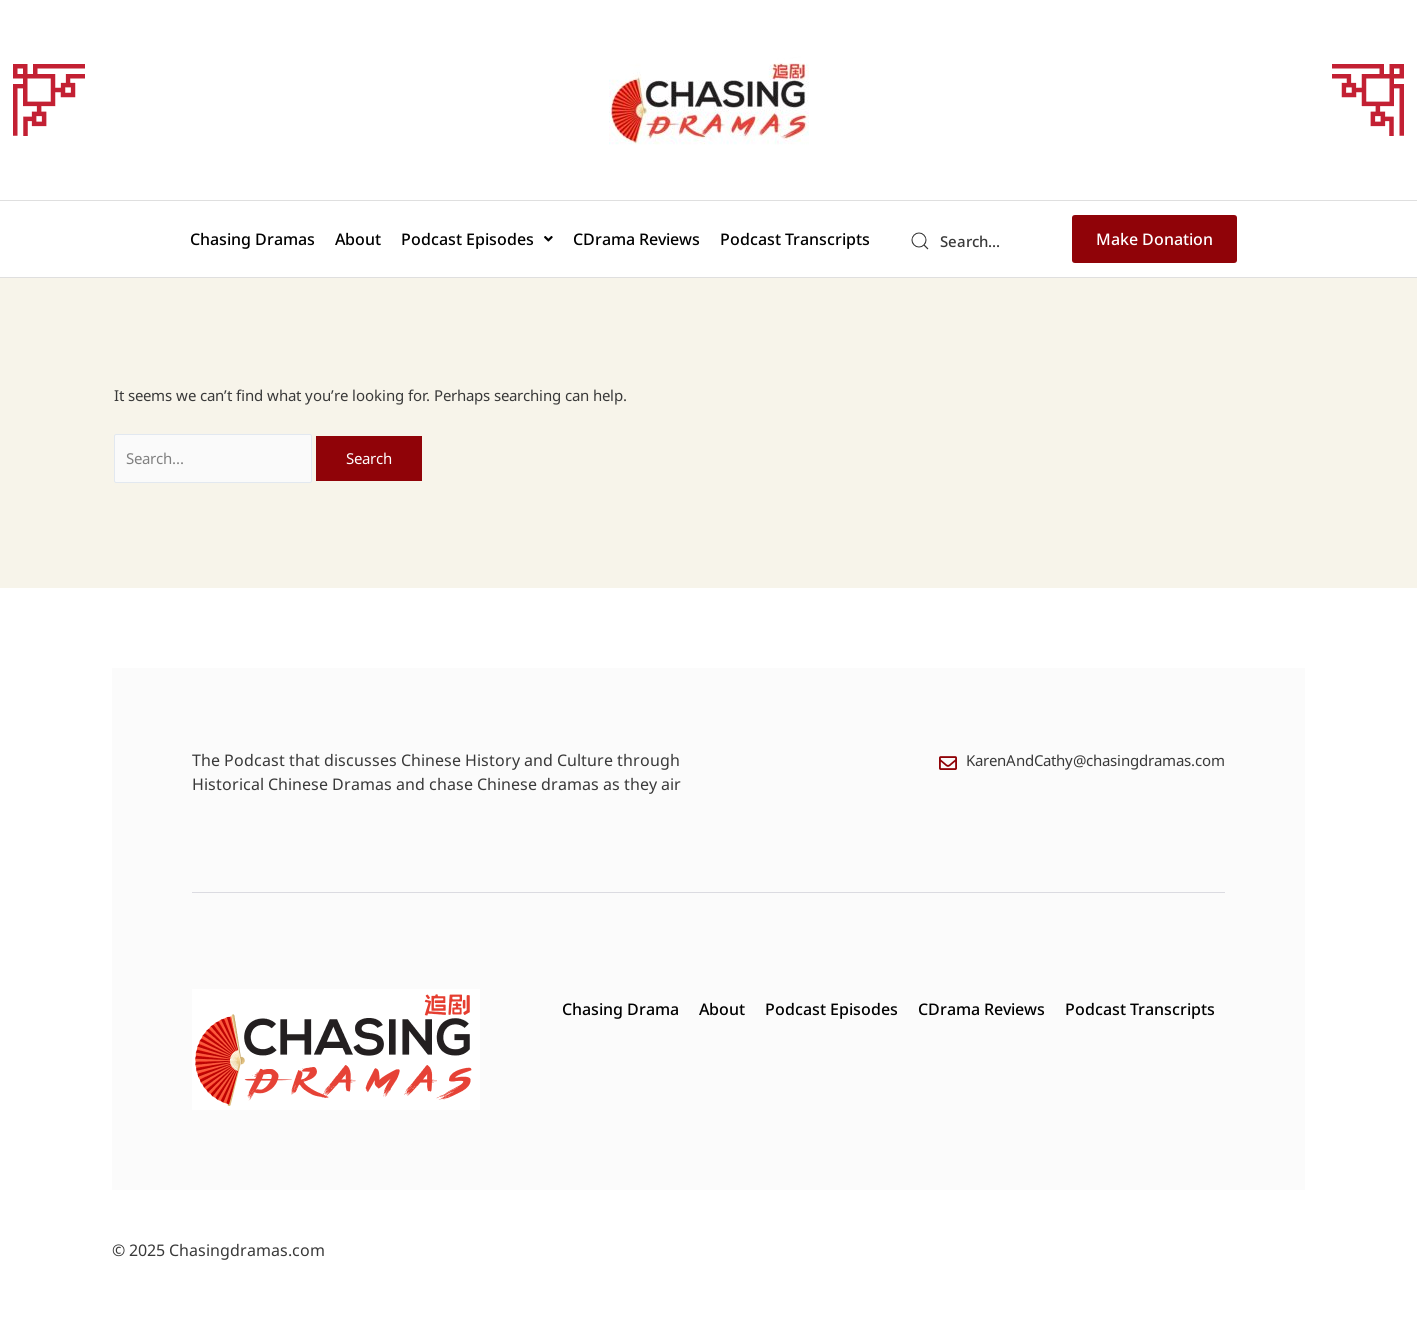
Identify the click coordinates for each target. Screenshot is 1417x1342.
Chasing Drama (620, 1009)
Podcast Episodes (477, 239)
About (358, 239)
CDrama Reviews (636, 239)
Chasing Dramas (252, 239)
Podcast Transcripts (795, 239)
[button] (477, 239)
